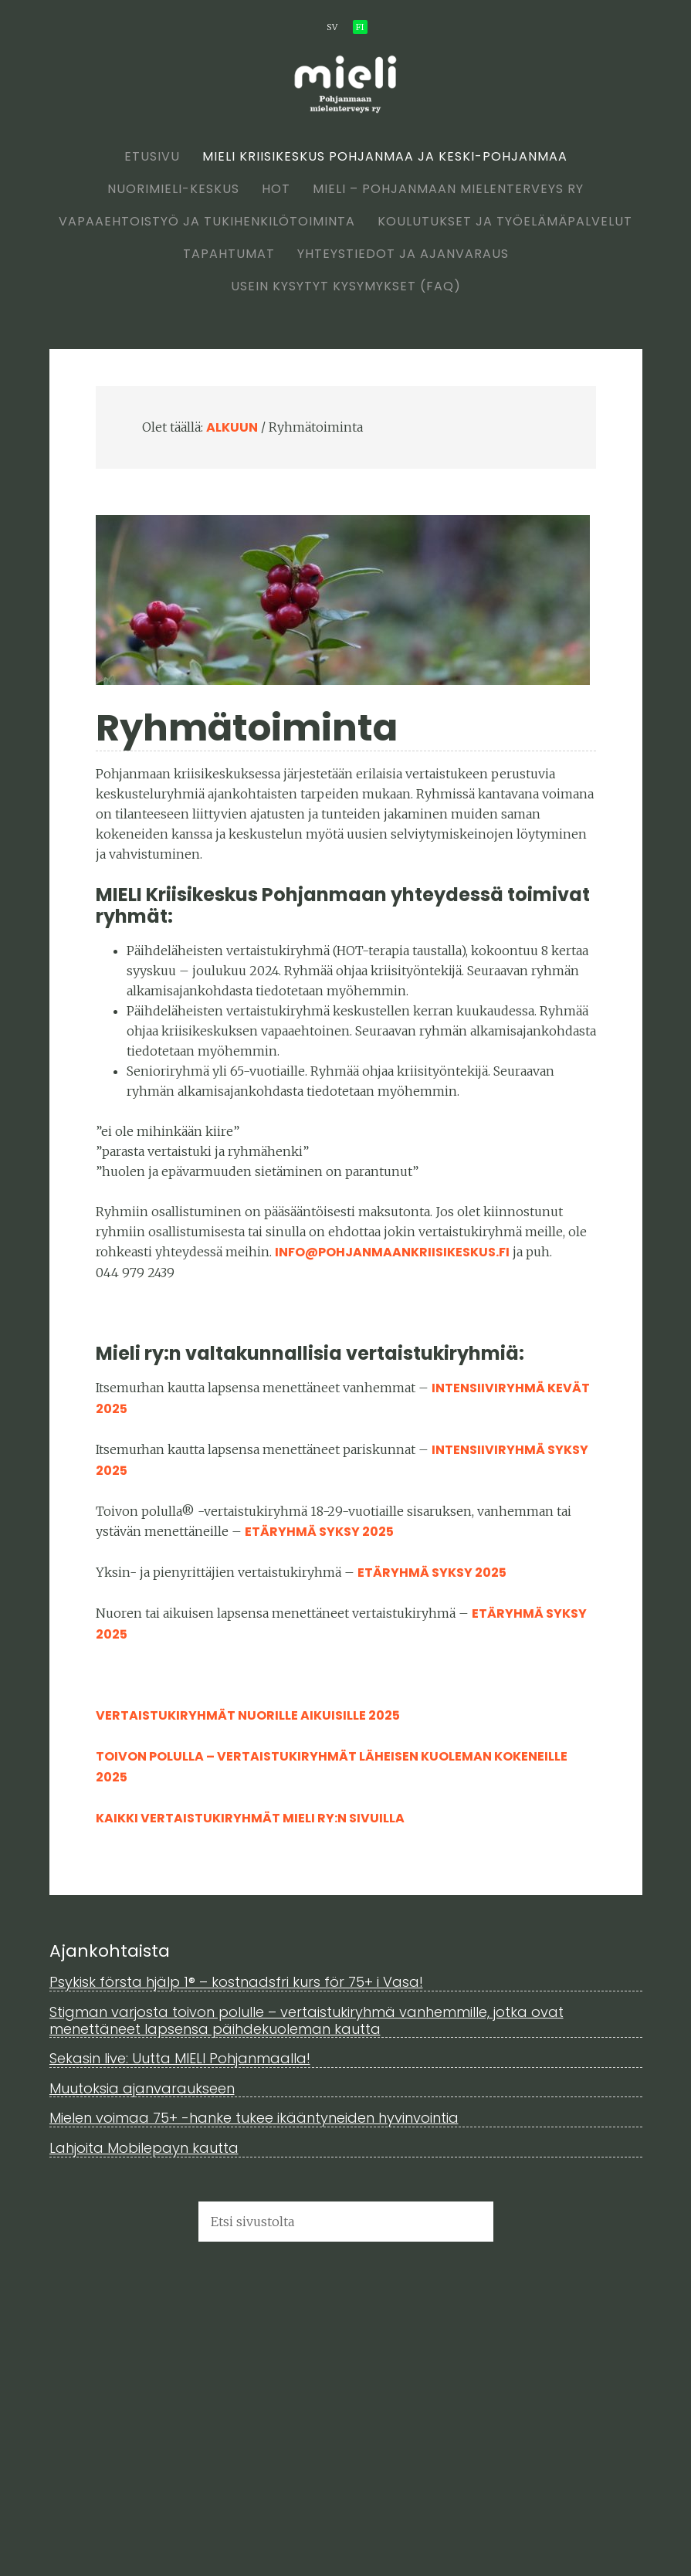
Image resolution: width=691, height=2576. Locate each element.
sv (332, 27)
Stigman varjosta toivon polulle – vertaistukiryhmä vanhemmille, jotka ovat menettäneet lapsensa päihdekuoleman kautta (306, 2020)
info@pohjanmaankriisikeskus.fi (392, 1252)
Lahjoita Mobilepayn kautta (144, 2147)
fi (360, 27)
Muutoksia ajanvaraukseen (142, 2088)
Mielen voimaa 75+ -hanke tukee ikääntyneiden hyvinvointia (254, 2117)
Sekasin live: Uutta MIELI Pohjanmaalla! (179, 2058)
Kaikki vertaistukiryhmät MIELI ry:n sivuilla (250, 1818)
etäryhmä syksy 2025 (319, 1532)
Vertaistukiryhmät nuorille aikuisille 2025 (248, 1715)
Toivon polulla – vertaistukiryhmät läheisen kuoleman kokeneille (331, 1756)
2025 (111, 1777)
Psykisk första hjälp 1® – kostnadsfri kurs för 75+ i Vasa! (236, 1981)
